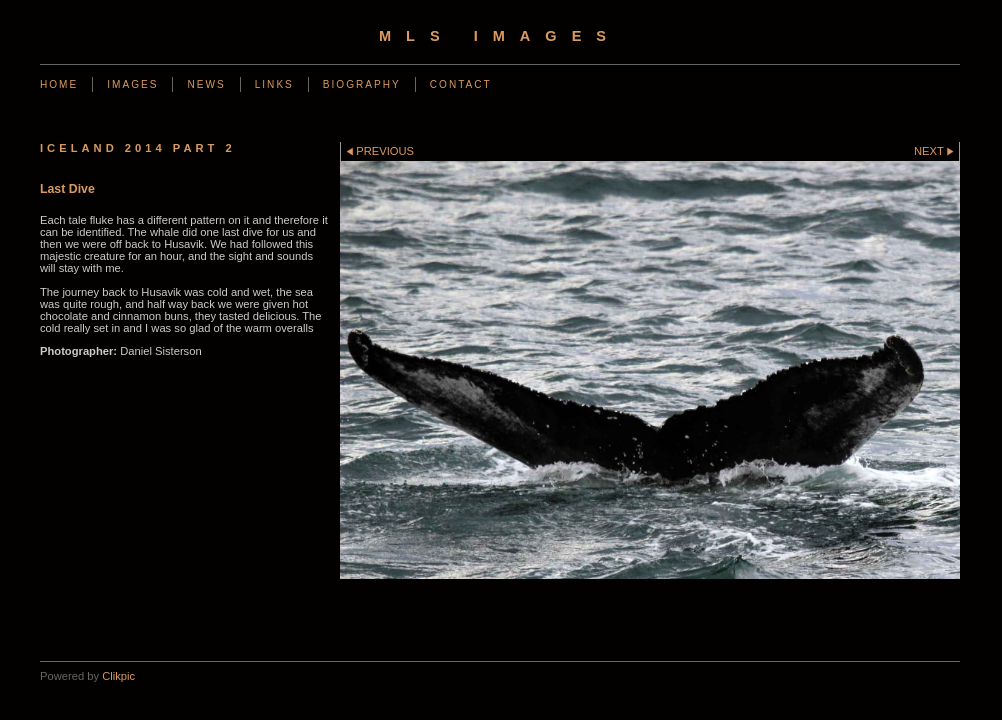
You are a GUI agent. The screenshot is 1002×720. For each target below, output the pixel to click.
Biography (362, 84)
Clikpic (118, 676)
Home (59, 84)
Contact (461, 84)
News (206, 84)
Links (274, 84)
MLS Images (500, 36)
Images (132, 84)
